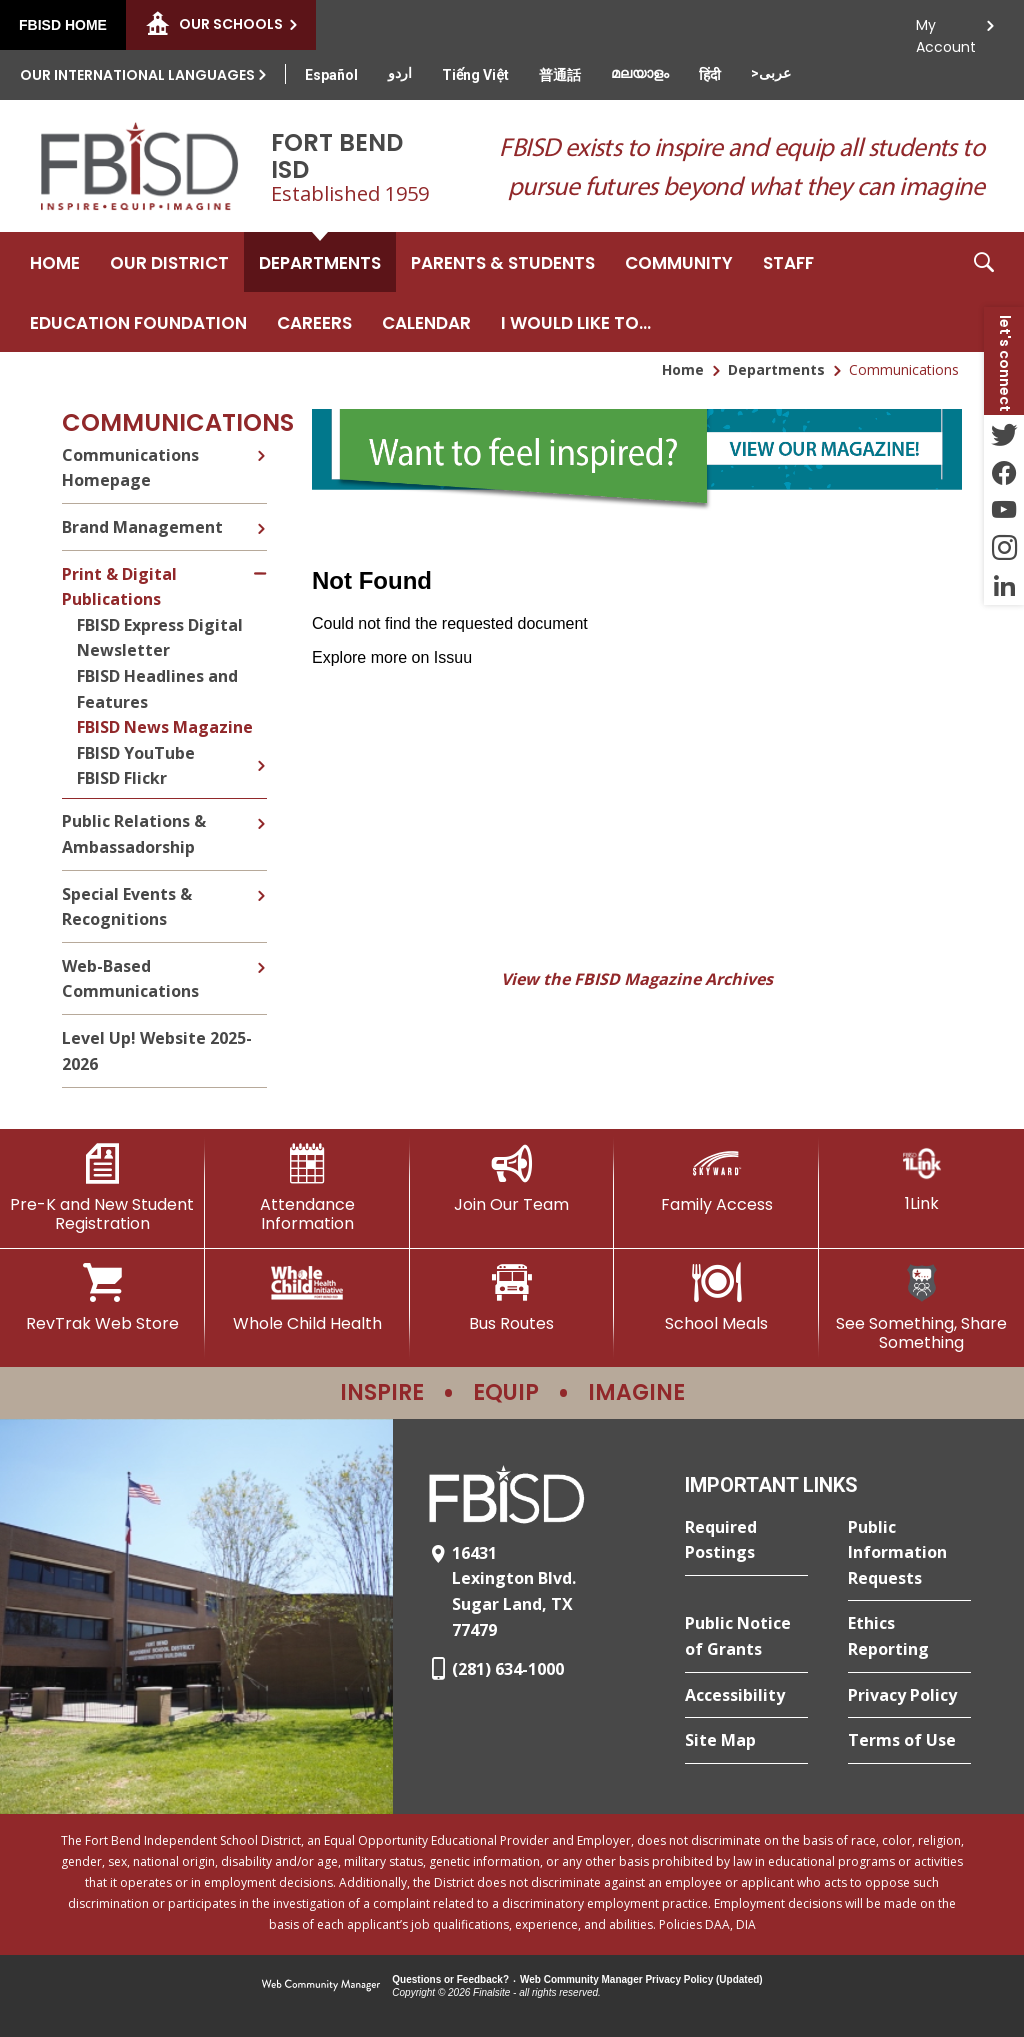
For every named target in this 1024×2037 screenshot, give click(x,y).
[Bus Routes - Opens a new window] (512, 1298)
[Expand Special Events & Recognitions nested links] (261, 881)
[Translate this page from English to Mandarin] (560, 75)
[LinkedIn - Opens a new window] (1004, 586)
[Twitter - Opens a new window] (1004, 434)
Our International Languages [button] (137, 75)
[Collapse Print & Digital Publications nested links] (261, 561)
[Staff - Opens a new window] (788, 262)
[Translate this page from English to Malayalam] (640, 73)
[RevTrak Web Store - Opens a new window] (102, 1298)
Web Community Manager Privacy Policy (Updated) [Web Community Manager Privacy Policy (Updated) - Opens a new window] (641, 1979)
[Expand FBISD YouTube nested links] (261, 751)
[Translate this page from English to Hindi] (710, 75)
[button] (984, 292)
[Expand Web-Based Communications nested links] (261, 953)
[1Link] (921, 1178)
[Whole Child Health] (307, 1298)
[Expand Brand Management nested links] (261, 514)
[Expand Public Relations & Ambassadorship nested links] (261, 809)
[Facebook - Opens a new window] (1004, 472)
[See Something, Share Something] (921, 1307)
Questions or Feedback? (450, 1979)
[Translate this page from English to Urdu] (400, 73)
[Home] (55, 262)
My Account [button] (946, 30)
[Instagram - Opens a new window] (1004, 548)
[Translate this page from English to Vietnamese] (475, 75)
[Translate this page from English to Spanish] (331, 75)
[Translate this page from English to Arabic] (771, 73)
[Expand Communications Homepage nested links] (261, 453)
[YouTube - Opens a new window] (1004, 510)
